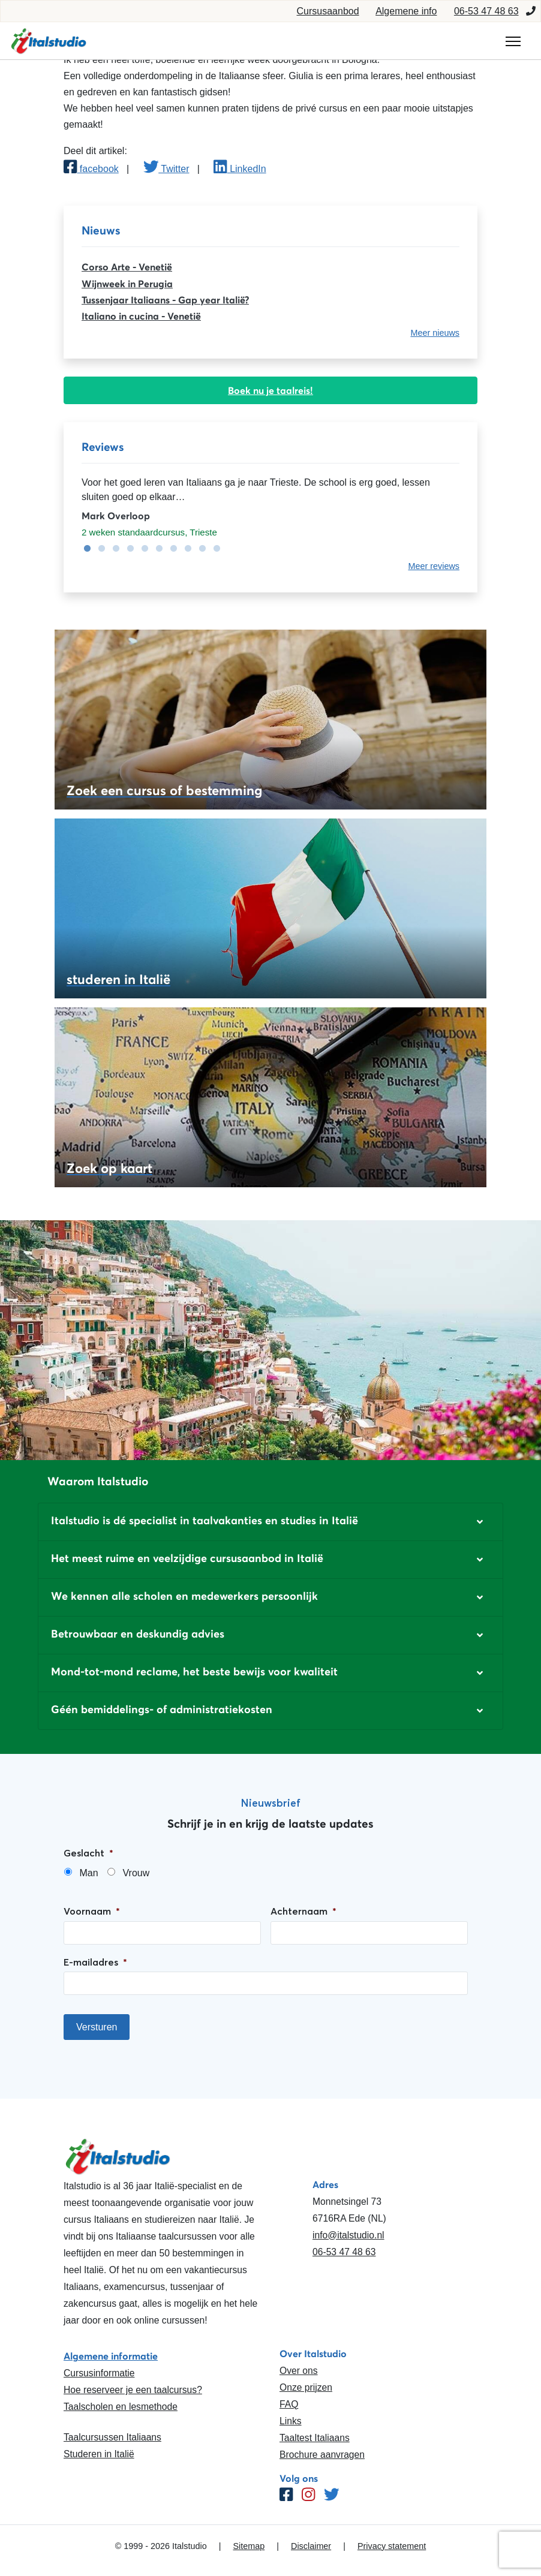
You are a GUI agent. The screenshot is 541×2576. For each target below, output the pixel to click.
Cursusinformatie (99, 2373)
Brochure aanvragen (322, 2454)
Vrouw (135, 1873)
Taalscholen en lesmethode (121, 2407)
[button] (270, 1521)
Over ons (298, 2371)
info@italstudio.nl (348, 2235)
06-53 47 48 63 (486, 11)
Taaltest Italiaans (314, 2438)
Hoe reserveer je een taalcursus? (133, 2390)
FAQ (288, 2404)
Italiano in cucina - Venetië (141, 316)
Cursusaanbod (328, 11)
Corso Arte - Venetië (127, 267)
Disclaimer (311, 2546)
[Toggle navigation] (513, 41)
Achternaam (303, 1911)
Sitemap (249, 2546)
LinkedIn (240, 169)
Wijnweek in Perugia (127, 284)
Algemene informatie (111, 2356)
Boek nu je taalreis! (270, 390)
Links (290, 2421)
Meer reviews (433, 566)
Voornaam (92, 1911)
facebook (91, 169)
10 (214, 549)
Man (88, 1873)
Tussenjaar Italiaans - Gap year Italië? (165, 300)
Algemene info (406, 11)
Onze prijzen (305, 2387)
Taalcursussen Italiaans (112, 2437)
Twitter (166, 169)
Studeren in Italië (99, 2454)
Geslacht (88, 1853)
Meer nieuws (434, 333)
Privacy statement (391, 2546)
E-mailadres (95, 1962)
